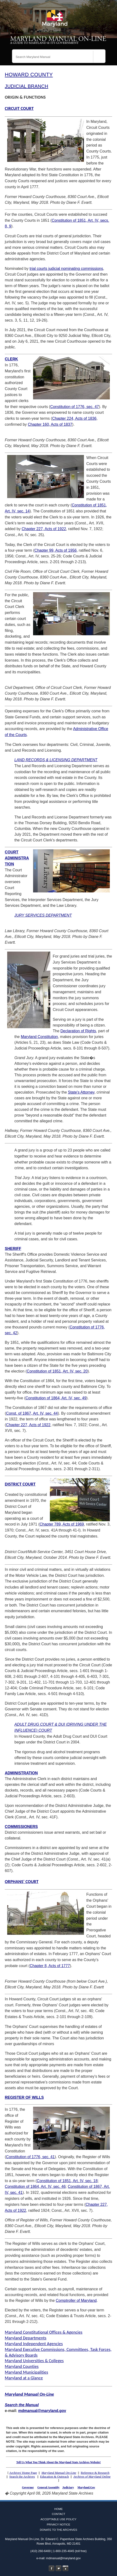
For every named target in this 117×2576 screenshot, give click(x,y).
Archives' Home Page (23, 2472)
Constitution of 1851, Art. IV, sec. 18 (67, 2181)
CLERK (11, 359)
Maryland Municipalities (26, 2372)
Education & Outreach (54, 2476)
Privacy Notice (58, 2524)
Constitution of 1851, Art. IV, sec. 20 (57, 1371)
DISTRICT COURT (20, 1484)
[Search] (99, 57)
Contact (58, 2513)
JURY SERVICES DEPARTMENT (43, 915)
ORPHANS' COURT (21, 1881)
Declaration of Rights (78, 1031)
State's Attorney (81, 1092)
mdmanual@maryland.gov (42, 2411)
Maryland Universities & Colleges (34, 2360)
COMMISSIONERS (21, 1827)
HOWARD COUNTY (29, 75)
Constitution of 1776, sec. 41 (30, 2157)
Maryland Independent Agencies (34, 2343)
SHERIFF (13, 1249)
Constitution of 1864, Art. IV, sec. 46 (35, 2186)
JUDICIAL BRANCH (26, 86)
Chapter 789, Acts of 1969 (62, 1524)
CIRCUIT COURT (19, 108)
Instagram (65, 2568)
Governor (28, 2487)
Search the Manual (22, 2405)
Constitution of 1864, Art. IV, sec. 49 (55, 1398)
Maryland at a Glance (24, 2378)
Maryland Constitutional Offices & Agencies (43, 2332)
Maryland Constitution (39, 1037)
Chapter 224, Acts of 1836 (74, 418)
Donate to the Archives (58, 2529)
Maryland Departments (26, 2338)
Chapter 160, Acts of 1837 (50, 424)
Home (58, 2508)
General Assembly (48, 2487)
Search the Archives (22, 2476)
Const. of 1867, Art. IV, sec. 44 (32, 1413)
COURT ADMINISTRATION (17, 858)
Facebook (51, 2568)
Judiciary (68, 2487)
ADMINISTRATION (21, 1773)
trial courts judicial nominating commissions (66, 269)
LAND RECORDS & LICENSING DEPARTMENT (55, 760)
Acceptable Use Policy (58, 2519)
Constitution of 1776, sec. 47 (74, 407)
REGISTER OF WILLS (24, 2097)
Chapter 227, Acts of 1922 (44, 529)
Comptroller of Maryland (76, 2300)
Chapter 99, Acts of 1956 (56, 550)
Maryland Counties (22, 2366)
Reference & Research (95, 2472)
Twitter (58, 2568)
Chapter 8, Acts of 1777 (50, 1966)
